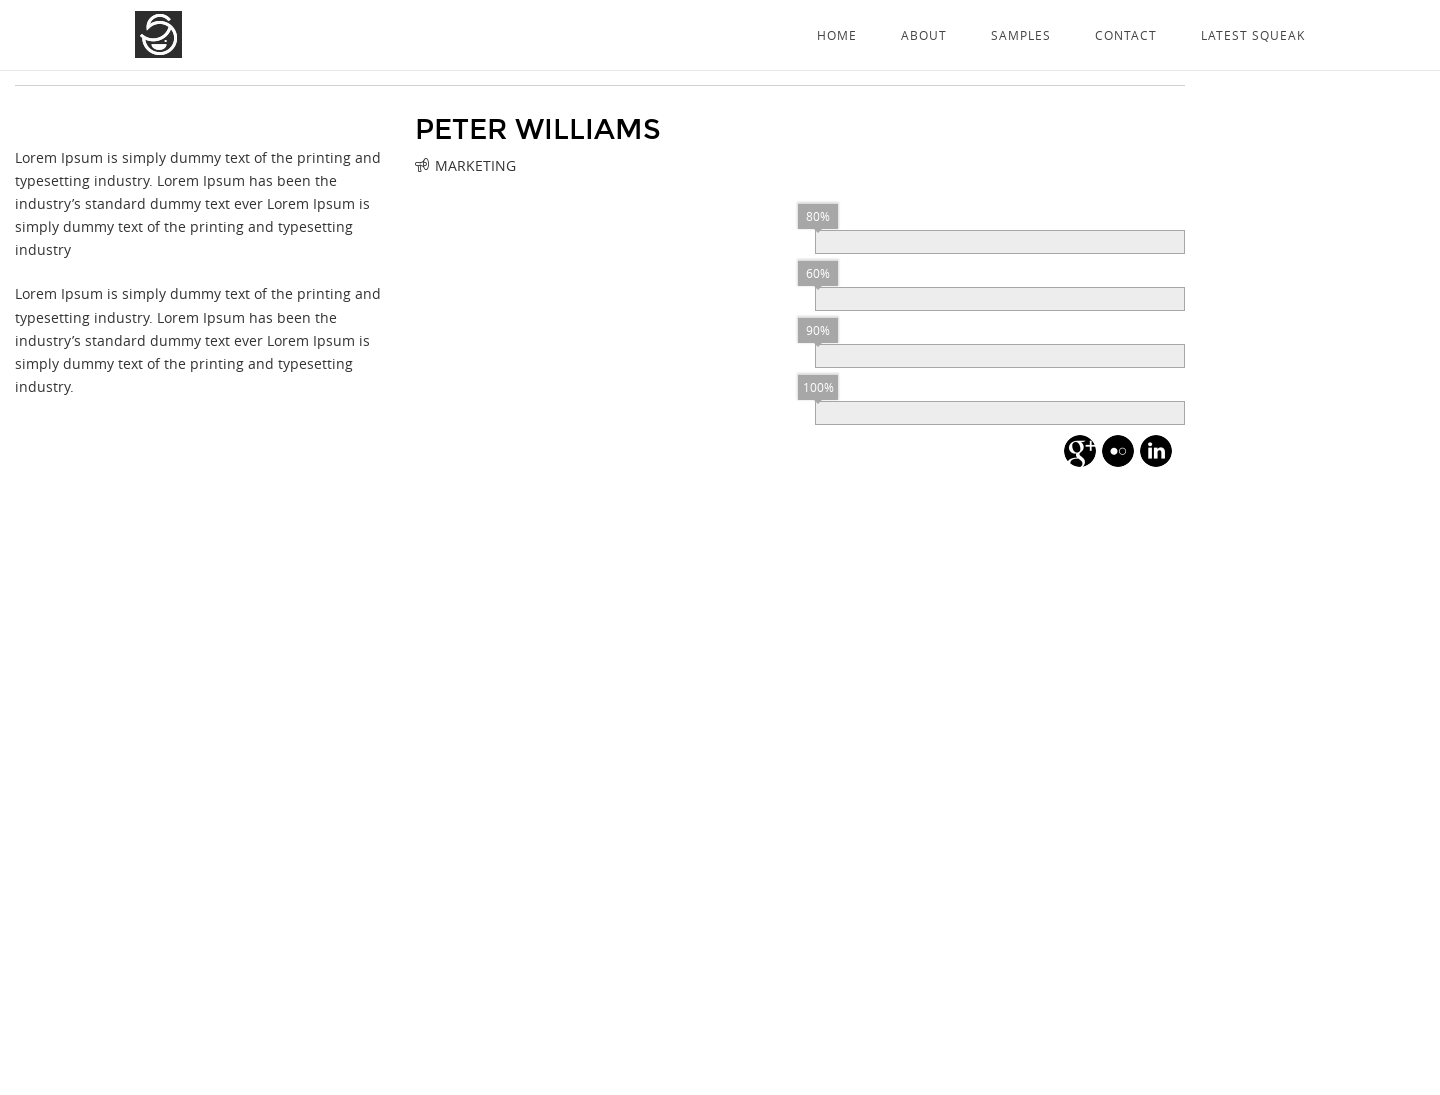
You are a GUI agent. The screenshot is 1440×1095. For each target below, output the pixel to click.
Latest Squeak (1253, 35)
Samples (1021, 35)
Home (837, 35)
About (924, 35)
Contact (1126, 35)
